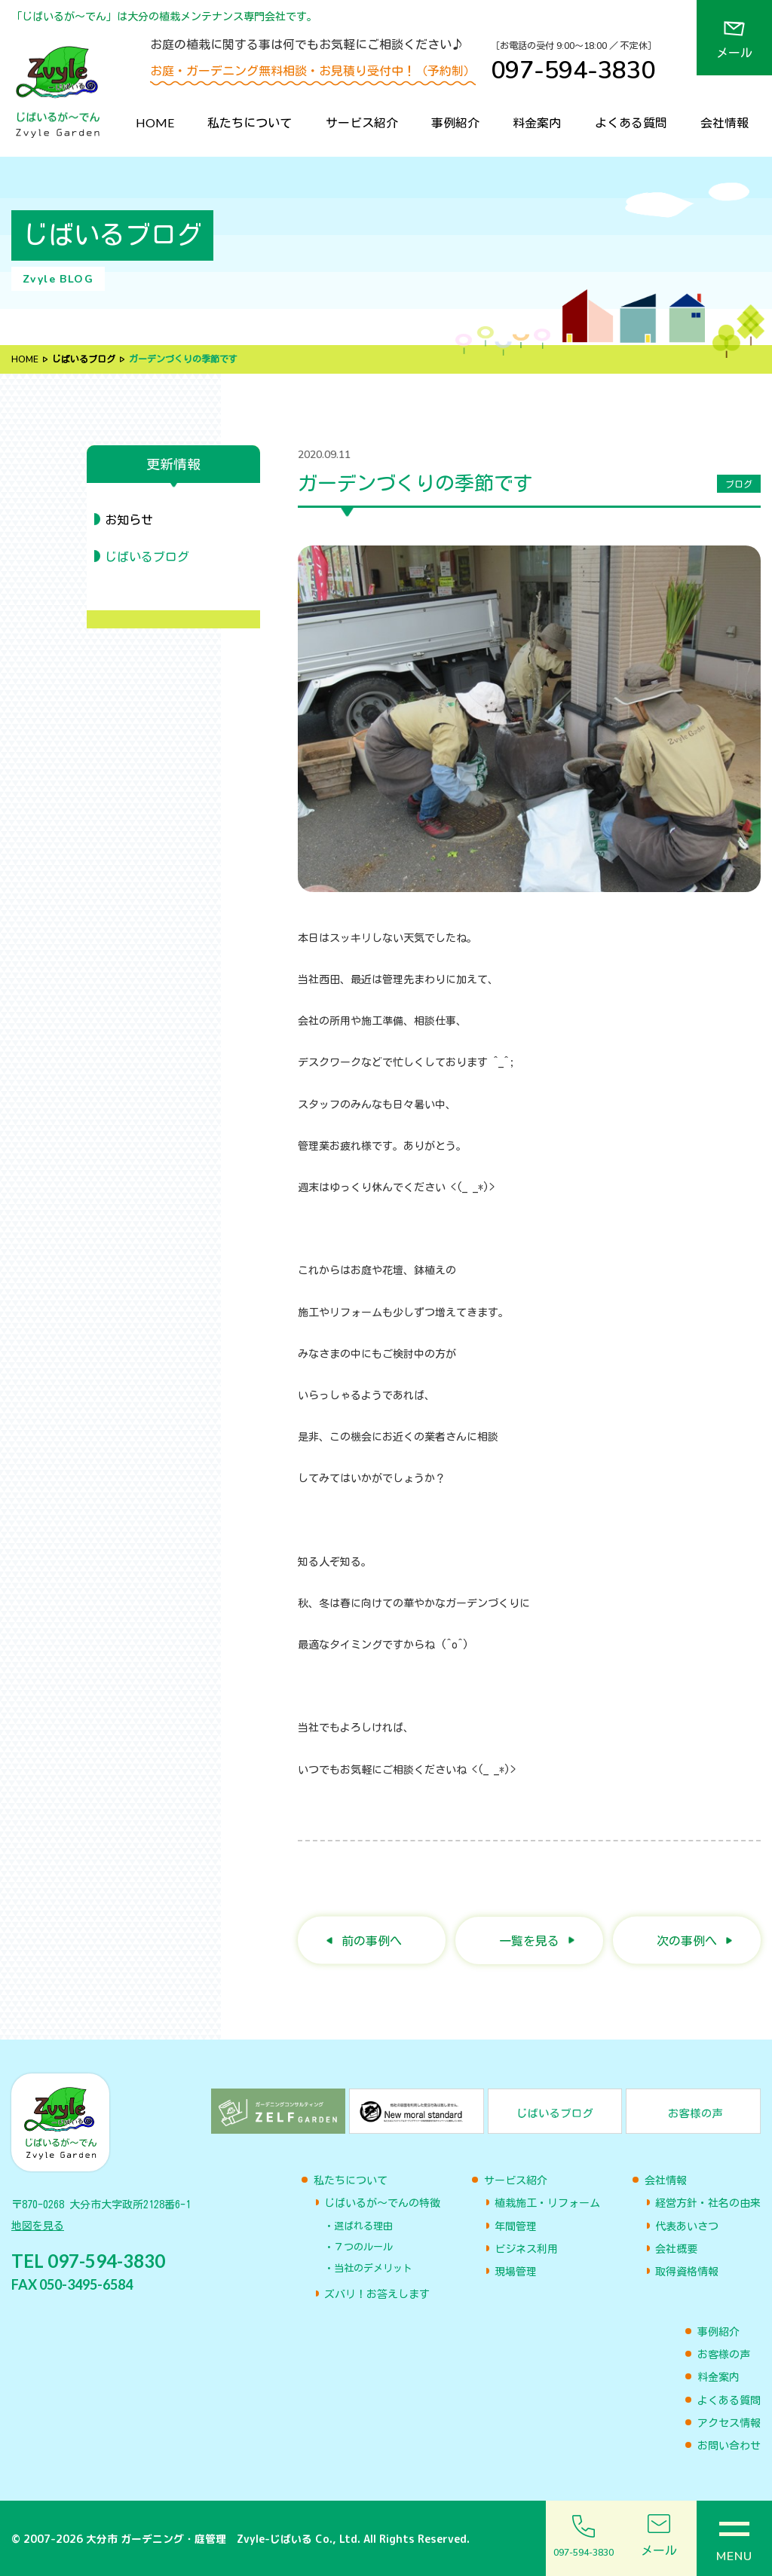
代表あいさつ (686, 2226)
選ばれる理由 (363, 2226)
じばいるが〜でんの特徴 (382, 2203)
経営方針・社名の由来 (708, 2203)
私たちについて (249, 122)
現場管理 (516, 2271)
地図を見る (37, 2225)
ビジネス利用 (526, 2249)
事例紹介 (455, 122)
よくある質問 (631, 122)
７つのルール (363, 2247)
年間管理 (516, 2226)
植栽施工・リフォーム (547, 2203)
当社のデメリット (373, 2268)
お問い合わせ (729, 2445)
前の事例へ (372, 1940)
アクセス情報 (729, 2423)
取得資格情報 (686, 2271)
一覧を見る (529, 1940)
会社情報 (724, 122)
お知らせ (129, 520)
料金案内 (537, 122)
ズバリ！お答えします (377, 2294)
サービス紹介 (362, 122)
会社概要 (676, 2249)
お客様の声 (723, 2354)
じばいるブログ (83, 359)
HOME (155, 122)
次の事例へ (687, 1940)
